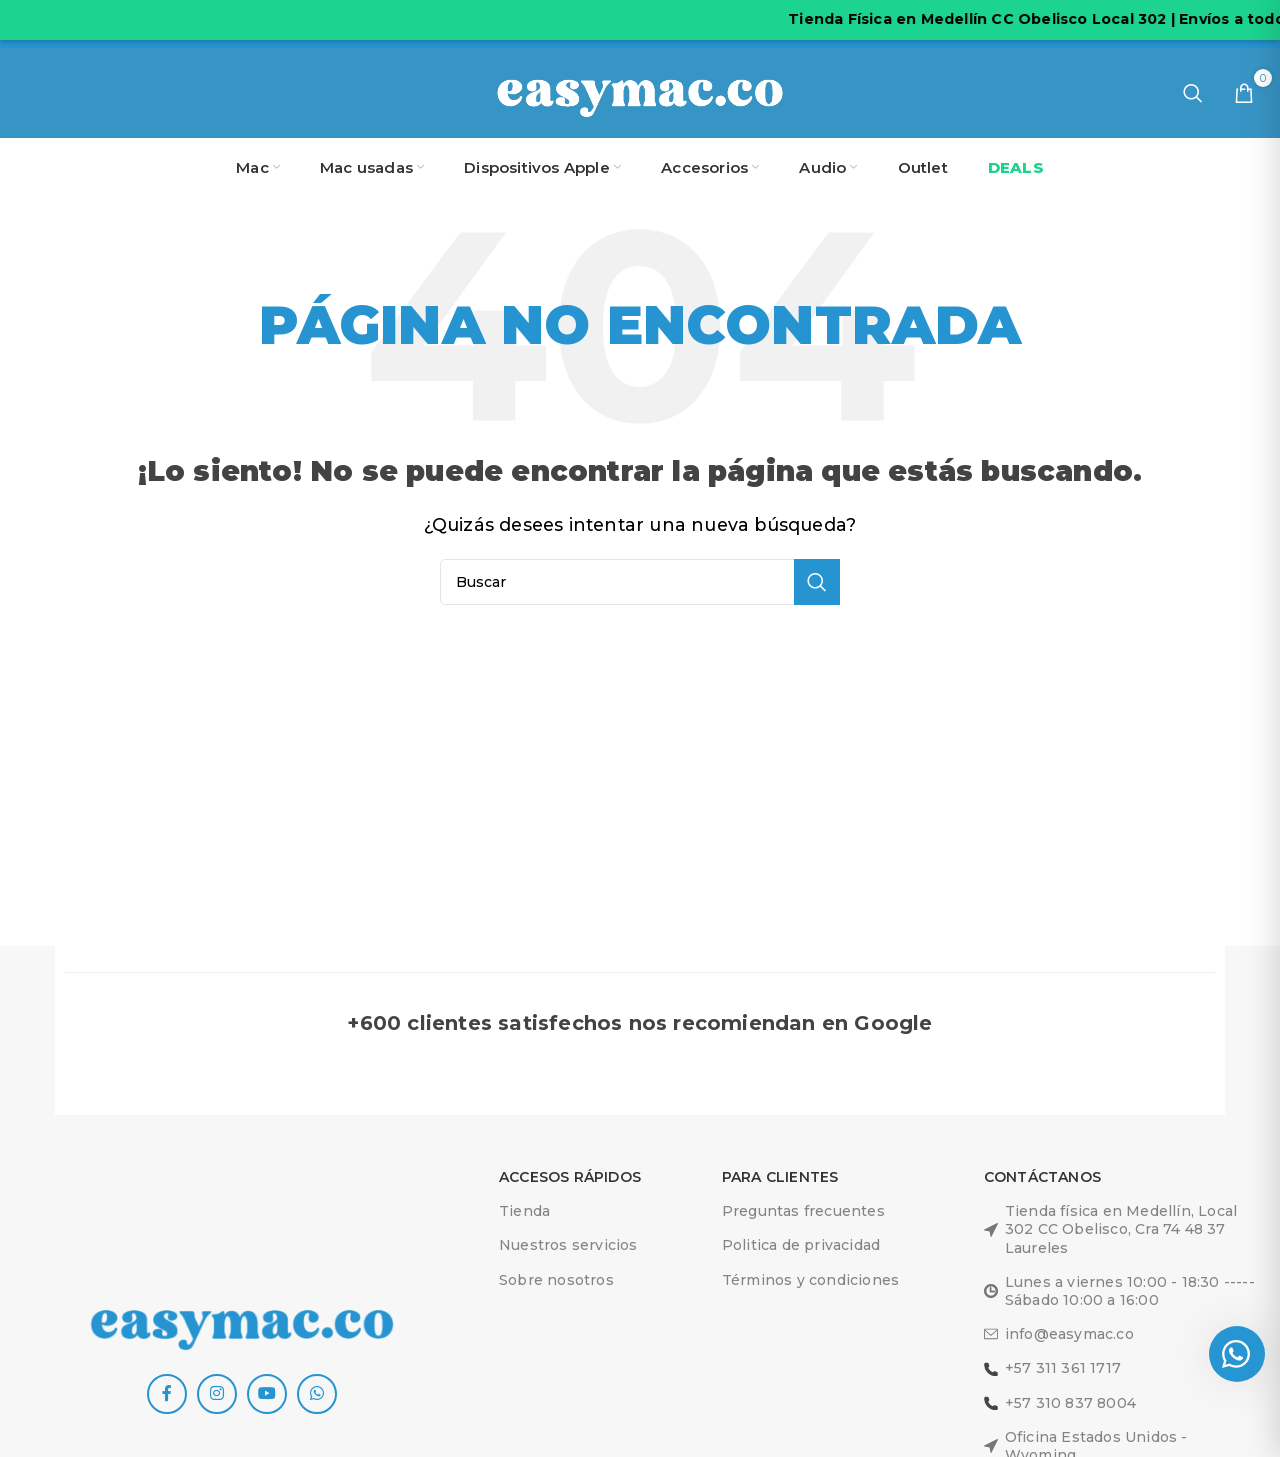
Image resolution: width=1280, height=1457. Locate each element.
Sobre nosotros (556, 1280)
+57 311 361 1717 (1052, 1368)
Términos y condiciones (810, 1280)
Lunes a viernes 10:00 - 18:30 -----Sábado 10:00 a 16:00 (1119, 1291)
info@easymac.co (1059, 1334)
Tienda (524, 1211)
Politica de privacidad (801, 1245)
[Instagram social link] (217, 1394)
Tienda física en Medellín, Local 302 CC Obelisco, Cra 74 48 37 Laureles (1110, 1229)
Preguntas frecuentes (803, 1211)
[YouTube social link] (267, 1394)
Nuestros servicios (568, 1245)
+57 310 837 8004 (1060, 1403)
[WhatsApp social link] (317, 1394)
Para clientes (780, 1177)
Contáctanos (1042, 1177)
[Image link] (242, 1323)
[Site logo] (640, 91)
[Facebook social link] (167, 1394)
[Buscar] (1193, 93)
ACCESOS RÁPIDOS (570, 1177)
